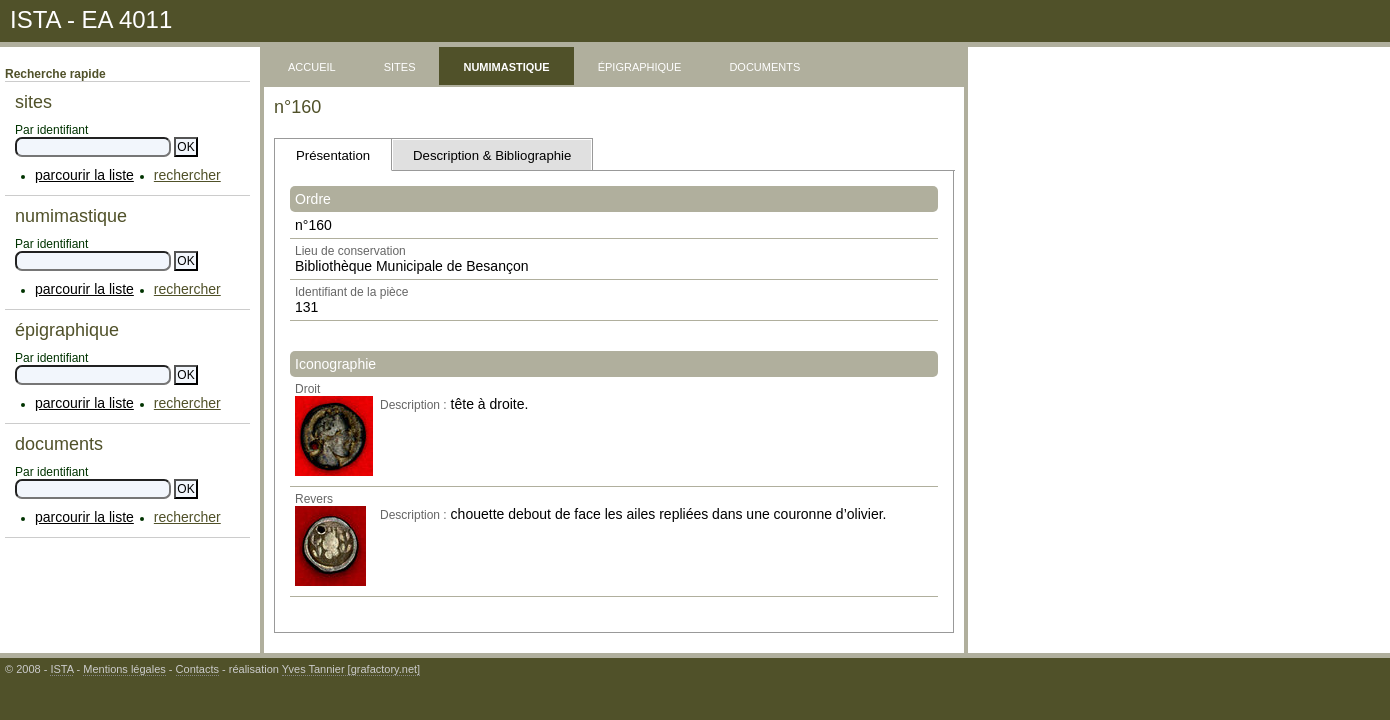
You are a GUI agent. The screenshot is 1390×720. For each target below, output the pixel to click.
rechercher (187, 175)
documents (764, 65)
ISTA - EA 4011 (91, 19)
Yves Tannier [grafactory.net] (351, 669)
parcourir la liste (84, 175)
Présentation (333, 155)
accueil (312, 65)
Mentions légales (124, 669)
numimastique (506, 65)
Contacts (197, 669)
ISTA (61, 669)
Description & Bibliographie (492, 155)
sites (400, 65)
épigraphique (640, 65)
